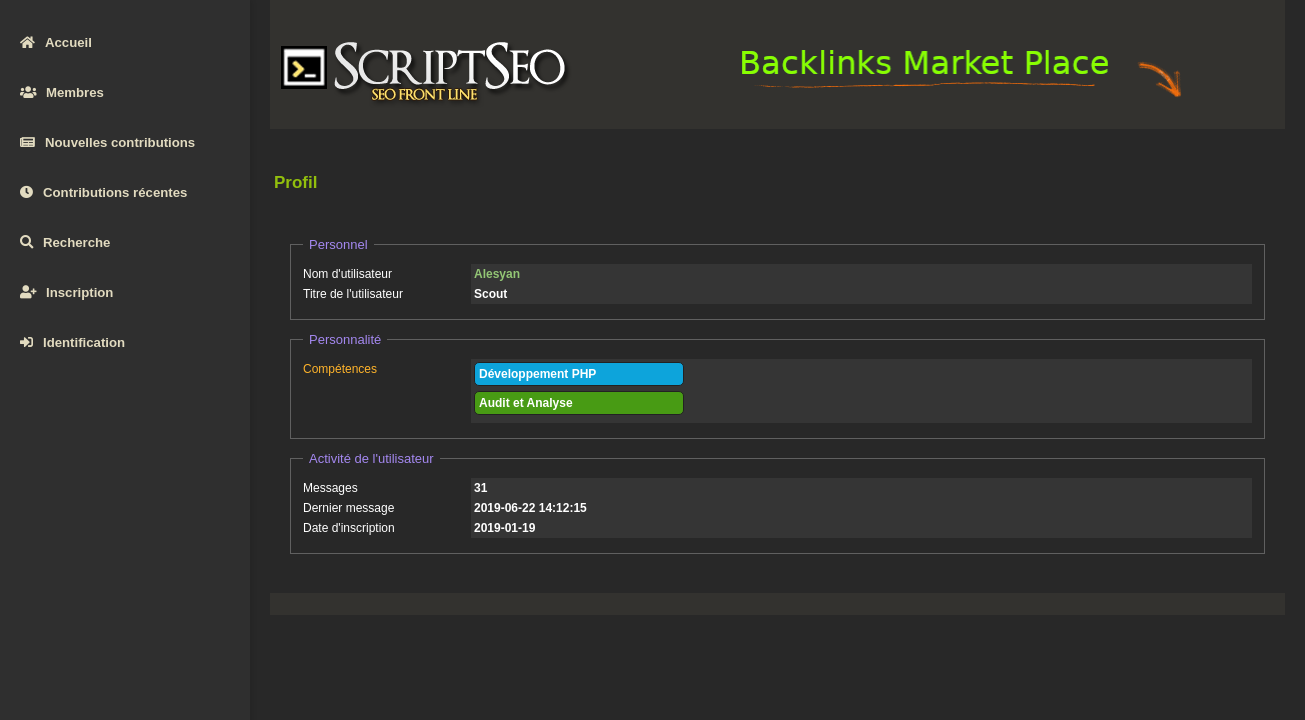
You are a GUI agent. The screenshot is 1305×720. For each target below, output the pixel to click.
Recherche (65, 242)
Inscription (66, 292)
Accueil (56, 42)
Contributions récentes (103, 192)
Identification (72, 342)
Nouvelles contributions (107, 142)
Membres (62, 92)
